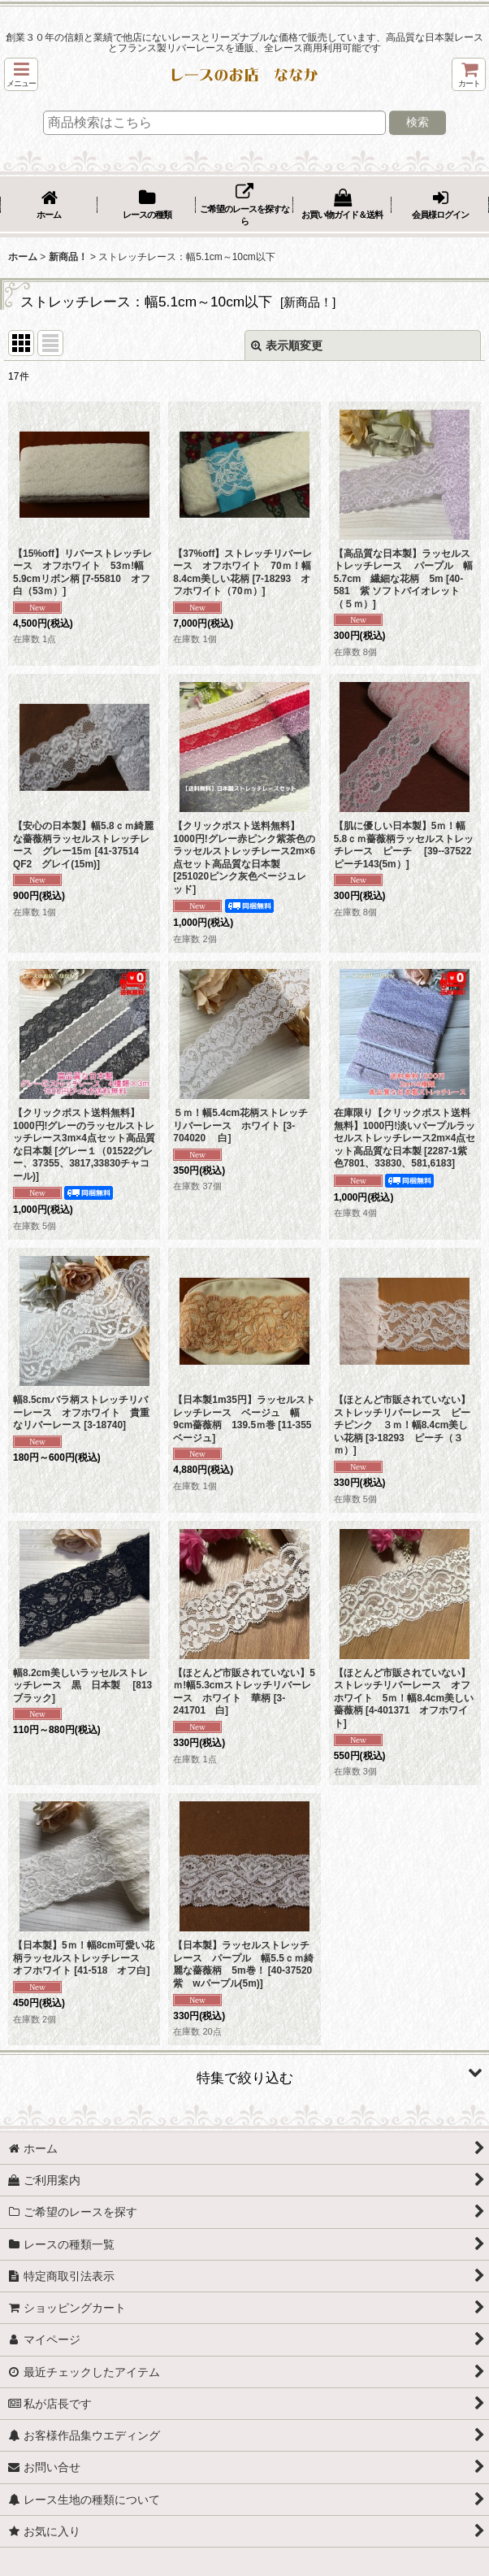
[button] (21, 74)
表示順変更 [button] (286, 345)
